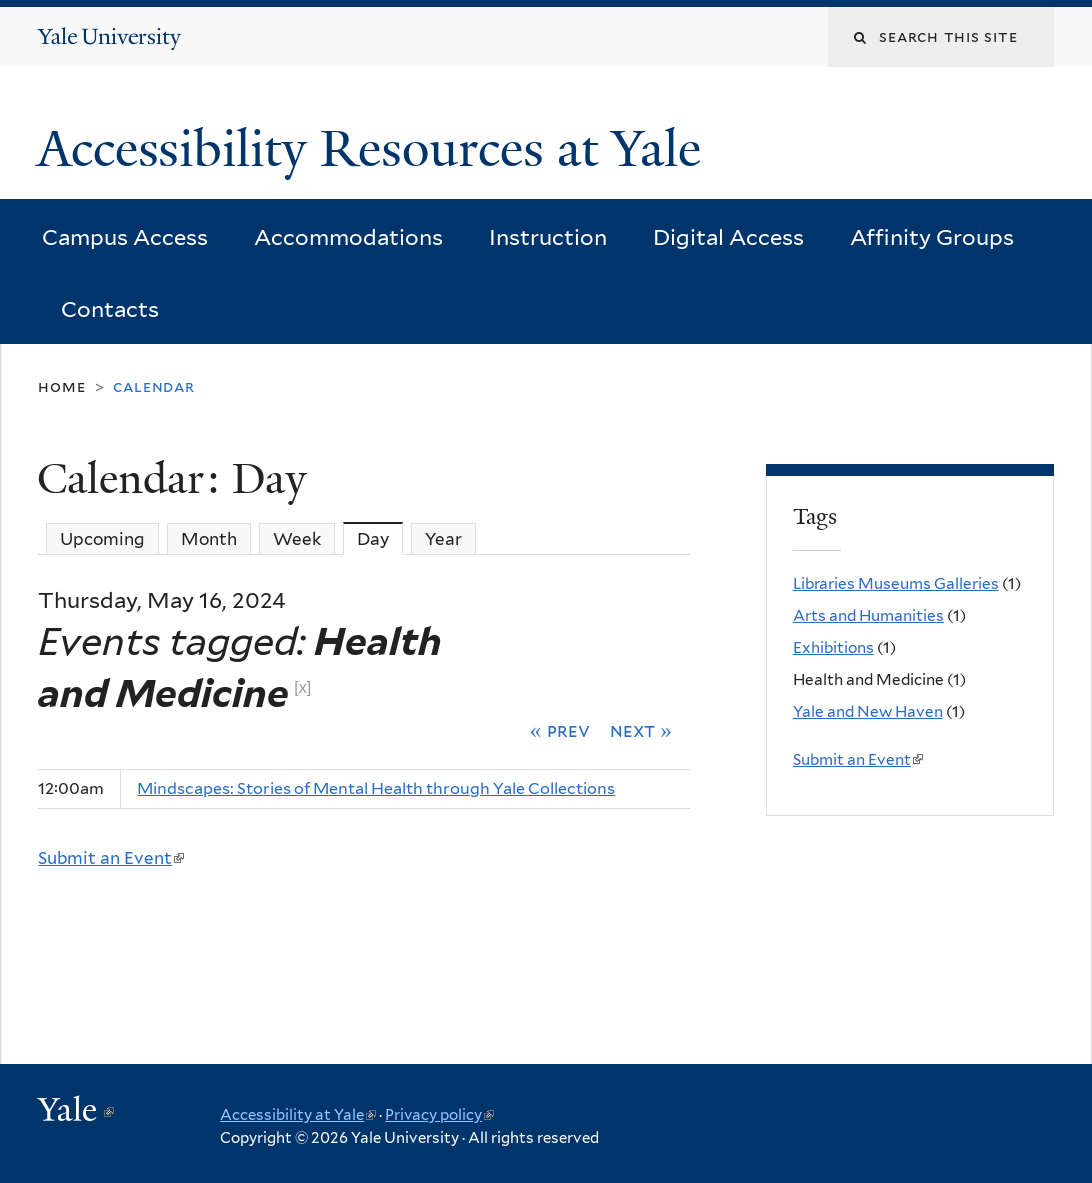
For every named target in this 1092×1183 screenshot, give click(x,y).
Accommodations (348, 237)
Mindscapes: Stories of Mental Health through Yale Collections (376, 788)
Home (61, 386)
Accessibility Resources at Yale (375, 149)
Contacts (110, 309)
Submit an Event (111, 858)
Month (209, 539)
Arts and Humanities (868, 615)
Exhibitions (833, 647)
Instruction (548, 237)
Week (297, 539)
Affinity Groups (932, 237)
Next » (641, 730)
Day (380, 538)
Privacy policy (439, 1115)
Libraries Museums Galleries (896, 583)
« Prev (560, 730)
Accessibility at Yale (298, 1115)
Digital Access (728, 237)
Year (443, 539)
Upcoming (102, 539)
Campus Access (125, 237)
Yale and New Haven (868, 711)
